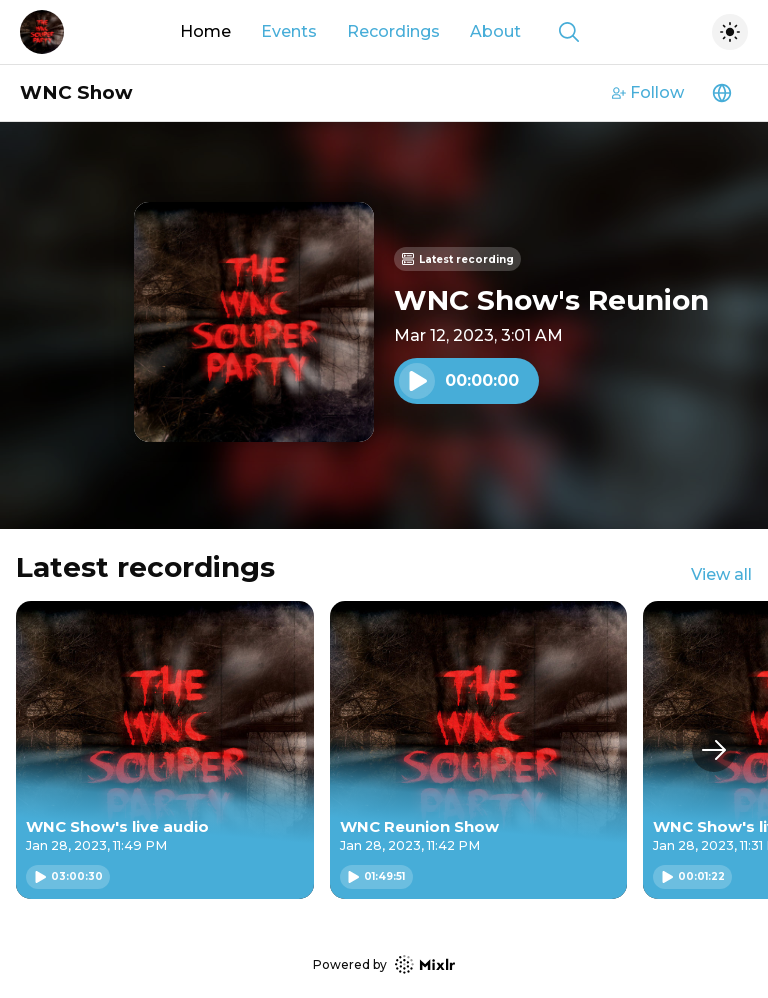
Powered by (384, 964)
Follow (648, 92)
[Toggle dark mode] (730, 32)
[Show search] (569, 32)
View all (721, 574)
